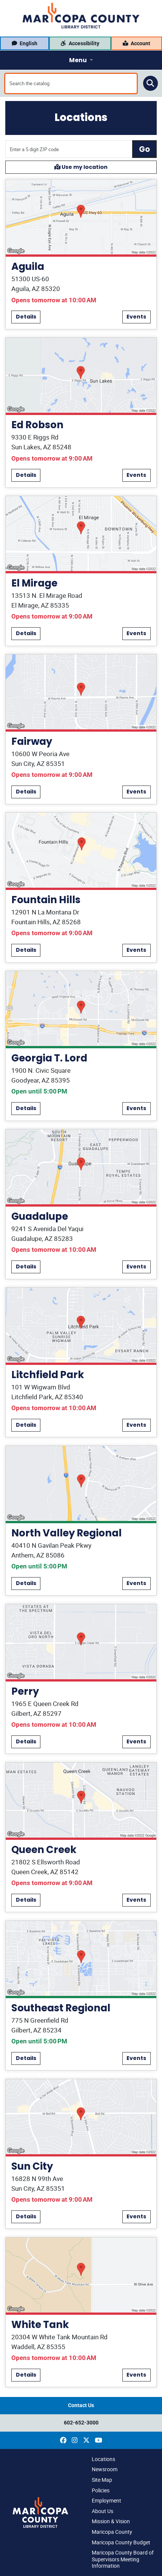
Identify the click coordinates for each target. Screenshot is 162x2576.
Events (136, 316)
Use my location (81, 167)
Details (26, 316)
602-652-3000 (81, 2423)
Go (144, 149)
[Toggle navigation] (81, 60)
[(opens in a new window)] (63, 2440)
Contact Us (81, 2405)
